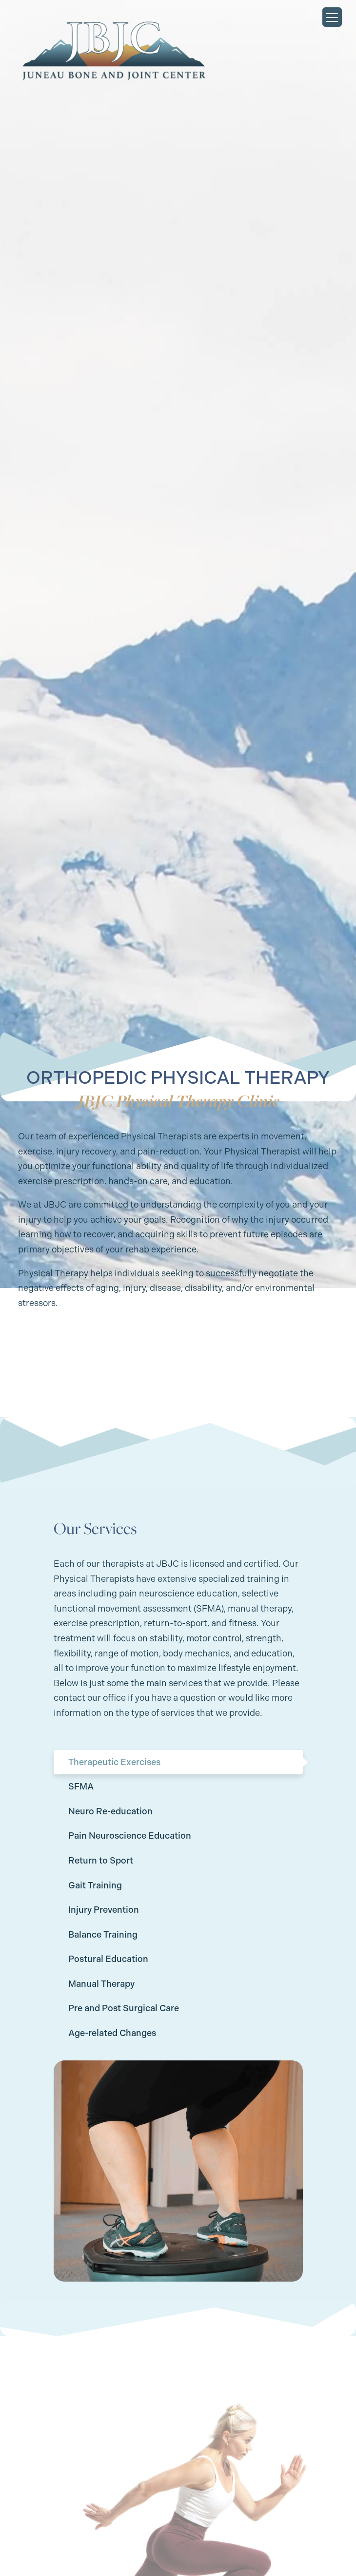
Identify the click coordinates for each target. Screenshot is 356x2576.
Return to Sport (100, 1860)
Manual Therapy (101, 1984)
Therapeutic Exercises (114, 1762)
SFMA (81, 1786)
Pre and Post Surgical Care (123, 2008)
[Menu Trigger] (332, 17)
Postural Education (108, 1959)
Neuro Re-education (110, 1811)
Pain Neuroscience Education (129, 1835)
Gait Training (95, 1885)
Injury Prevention (103, 1909)
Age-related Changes (112, 2033)
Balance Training (103, 1934)
